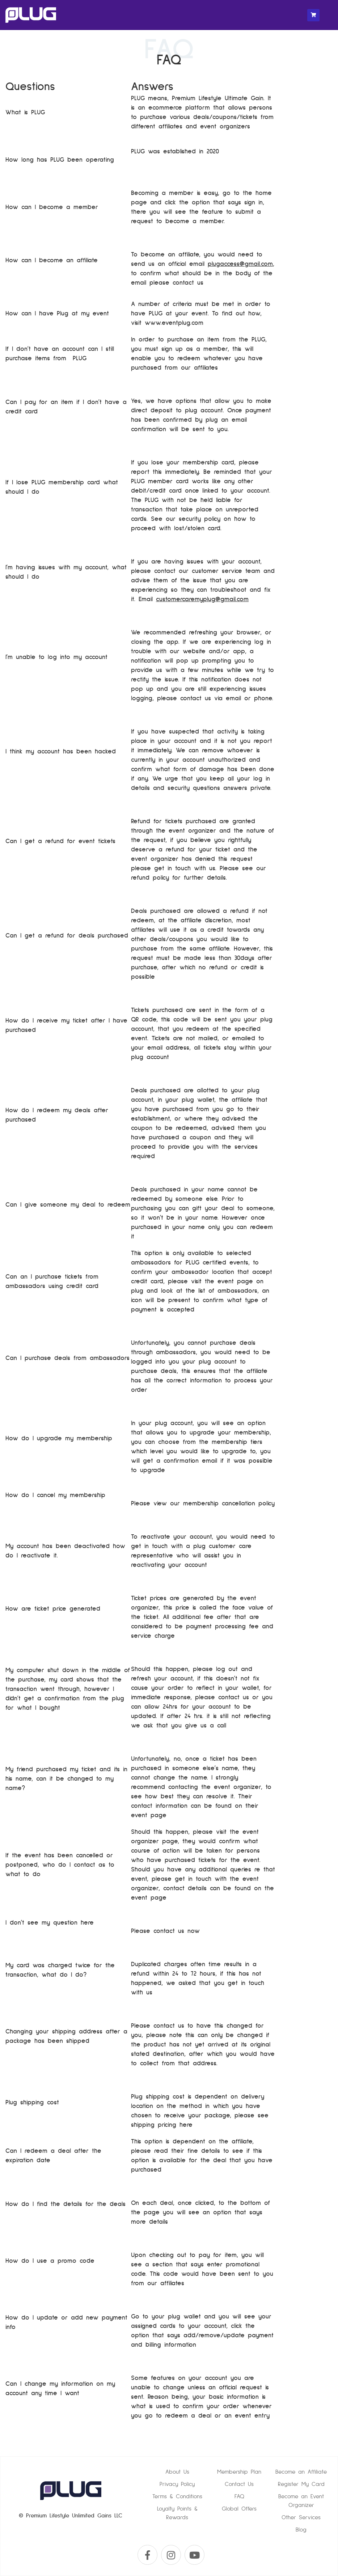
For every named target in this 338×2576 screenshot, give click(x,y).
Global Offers (239, 2508)
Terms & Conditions (177, 2496)
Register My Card (301, 2484)
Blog (301, 2529)
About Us (177, 2472)
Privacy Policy (177, 2484)
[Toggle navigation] (326, 15)
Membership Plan (239, 2472)
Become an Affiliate (301, 2472)
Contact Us (239, 2484)
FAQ (239, 2496)
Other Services (301, 2517)
